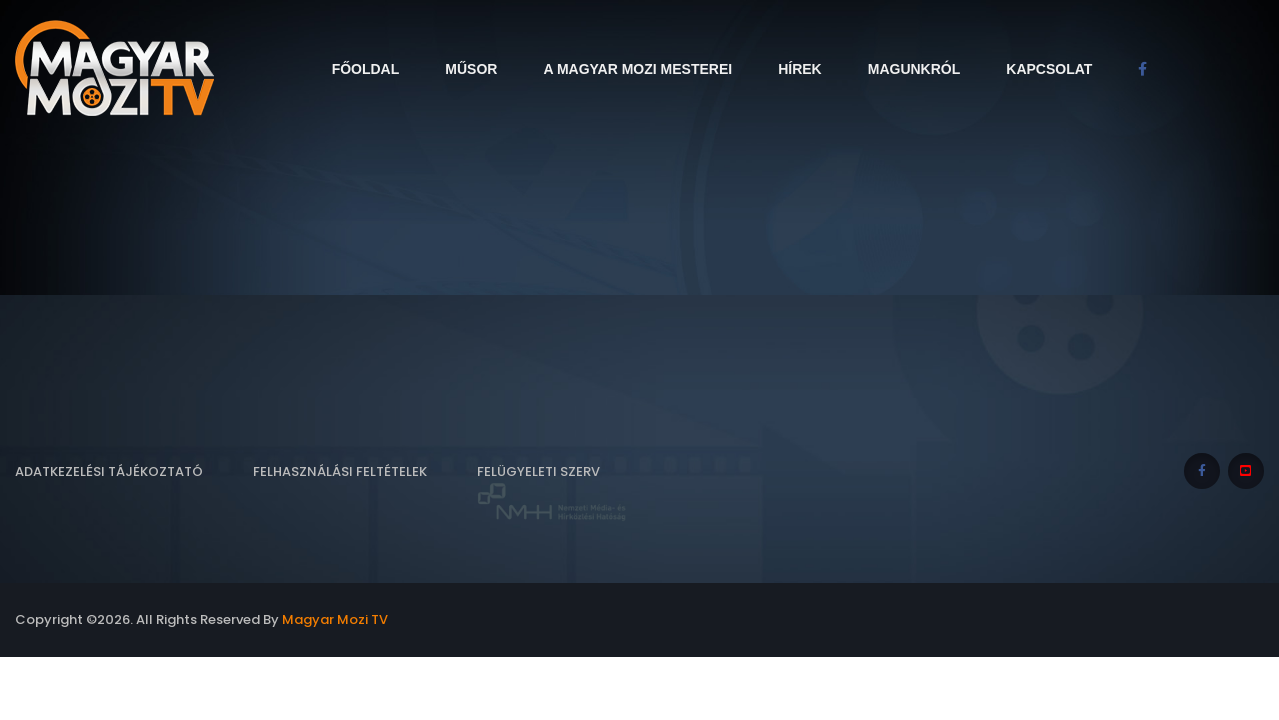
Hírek (800, 69)
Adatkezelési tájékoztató (109, 471)
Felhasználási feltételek (340, 471)
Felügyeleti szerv (552, 492)
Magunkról (914, 69)
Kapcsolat (1049, 69)
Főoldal (366, 69)
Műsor (471, 69)
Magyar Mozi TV (335, 619)
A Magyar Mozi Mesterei (637, 69)
